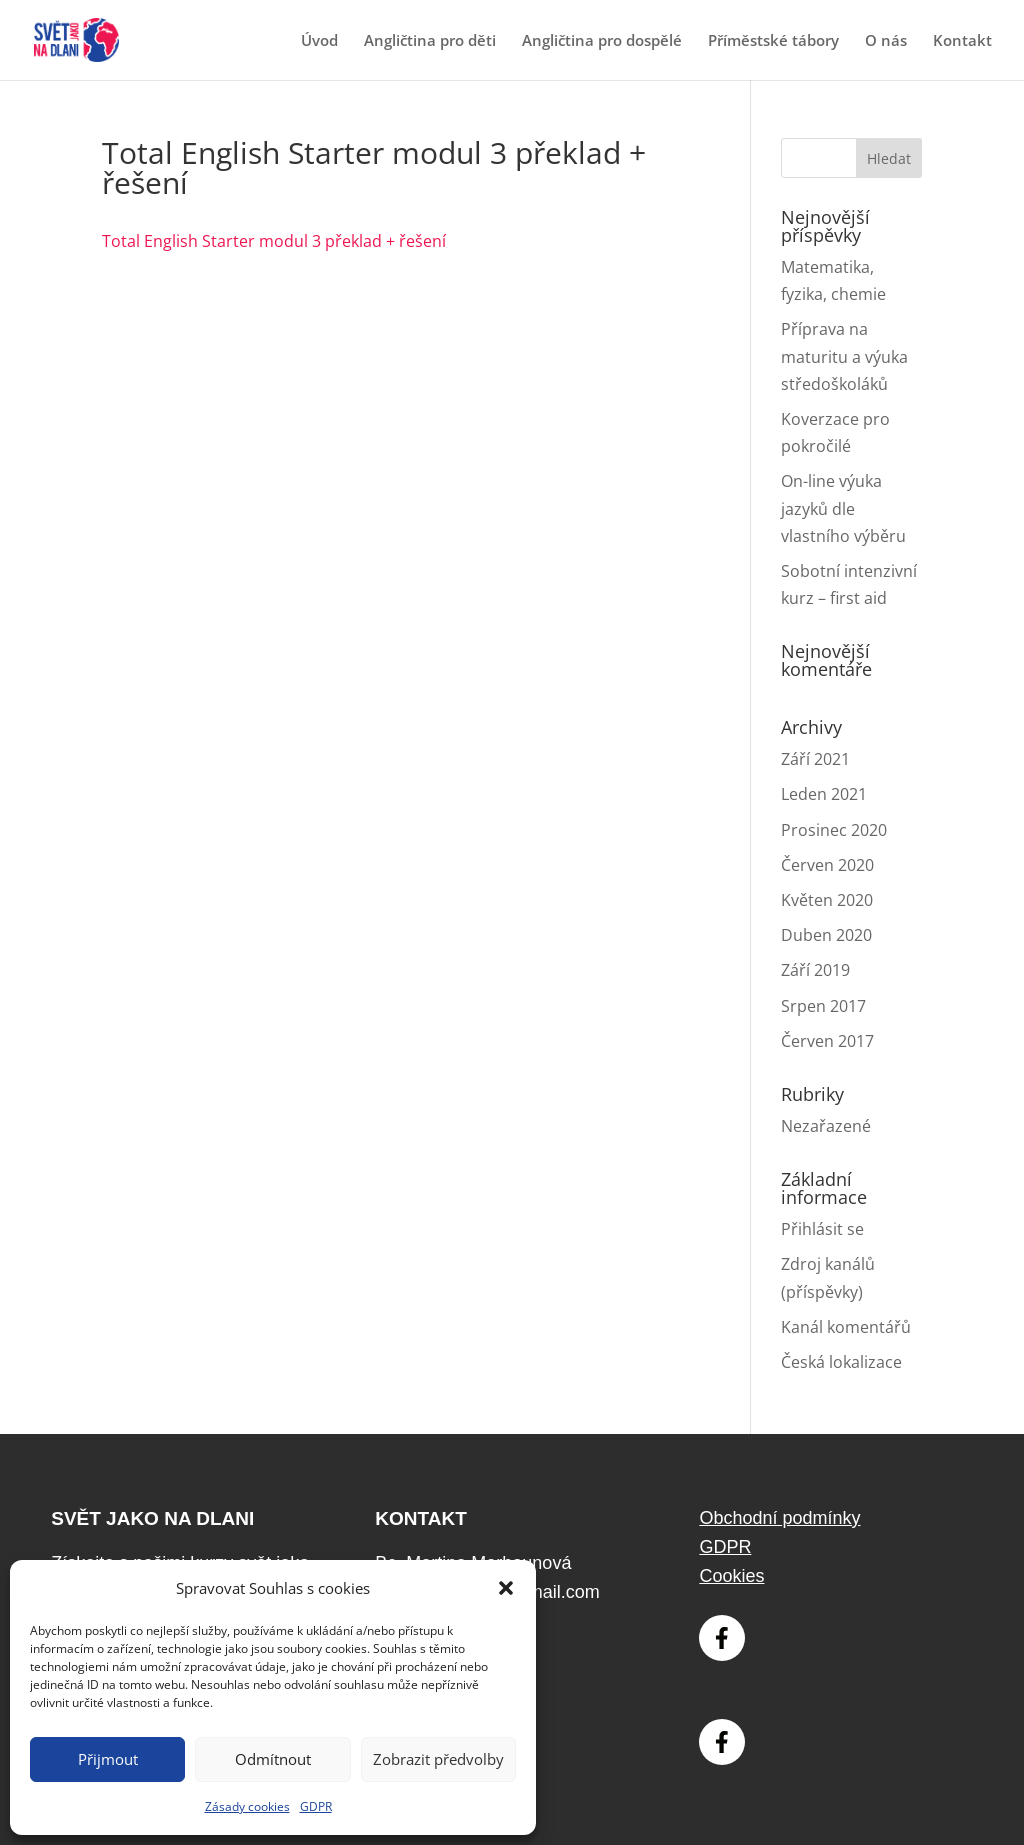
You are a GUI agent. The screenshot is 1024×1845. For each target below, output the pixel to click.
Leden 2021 (824, 794)
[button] (506, 1588)
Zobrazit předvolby (438, 1759)
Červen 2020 (827, 865)
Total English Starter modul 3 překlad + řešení (274, 241)
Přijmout (108, 1759)
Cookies (731, 1576)
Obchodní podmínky (779, 1518)
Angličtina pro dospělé (602, 41)
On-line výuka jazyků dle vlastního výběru (843, 508)
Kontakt (962, 41)
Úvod (319, 41)
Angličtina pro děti (430, 41)
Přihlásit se (822, 1229)
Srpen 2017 (823, 1006)
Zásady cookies (247, 1806)
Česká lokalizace (841, 1362)
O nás (886, 41)
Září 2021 (815, 759)
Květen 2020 (827, 900)
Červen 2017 (827, 1041)
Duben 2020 (826, 935)
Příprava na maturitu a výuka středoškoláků (844, 356)
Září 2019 (815, 970)
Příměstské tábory (773, 41)
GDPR (316, 1806)
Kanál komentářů (846, 1327)
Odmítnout (273, 1759)
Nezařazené (826, 1126)
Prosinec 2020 (834, 830)
